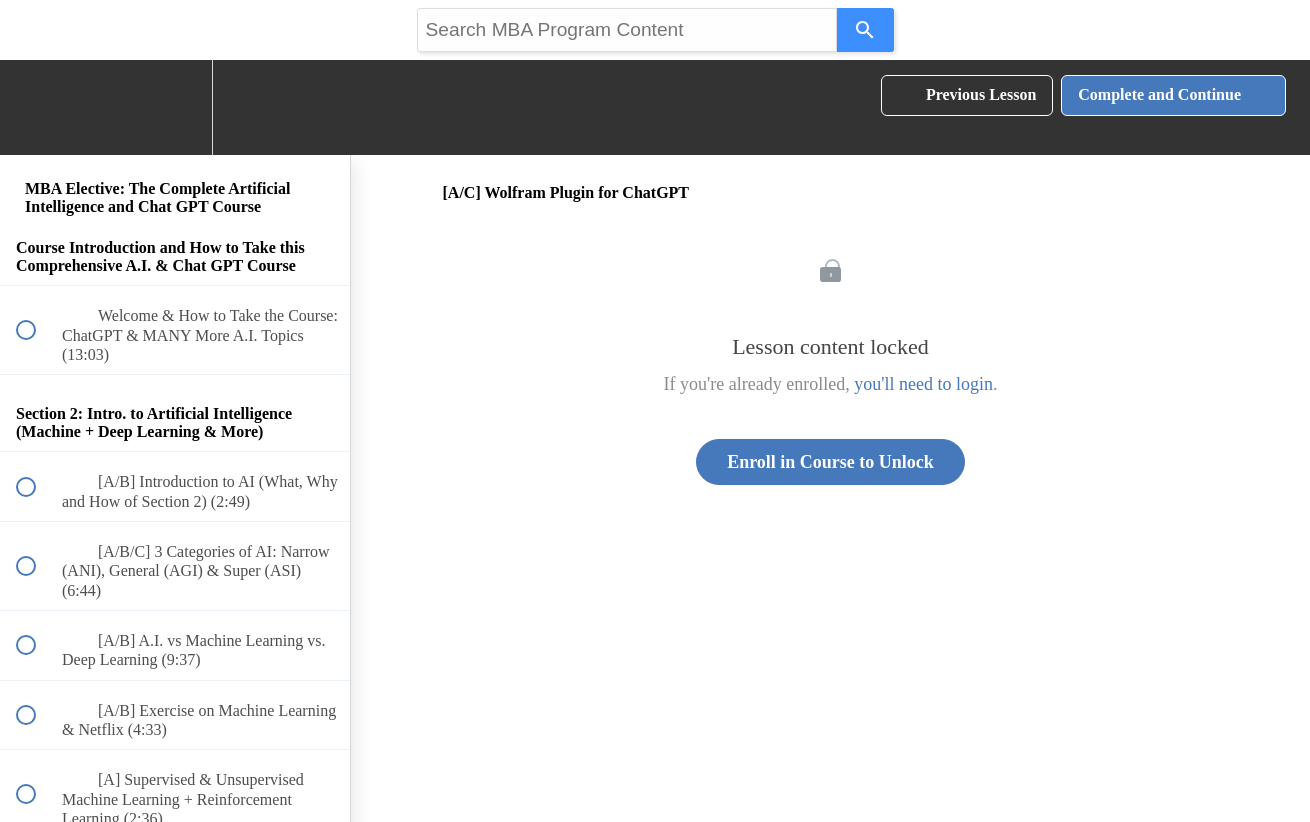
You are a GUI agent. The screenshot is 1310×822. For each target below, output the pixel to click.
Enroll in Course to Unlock (830, 462)
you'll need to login (923, 384)
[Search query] (627, 30)
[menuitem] (175, 107)
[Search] (865, 30)
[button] (37, 107)
